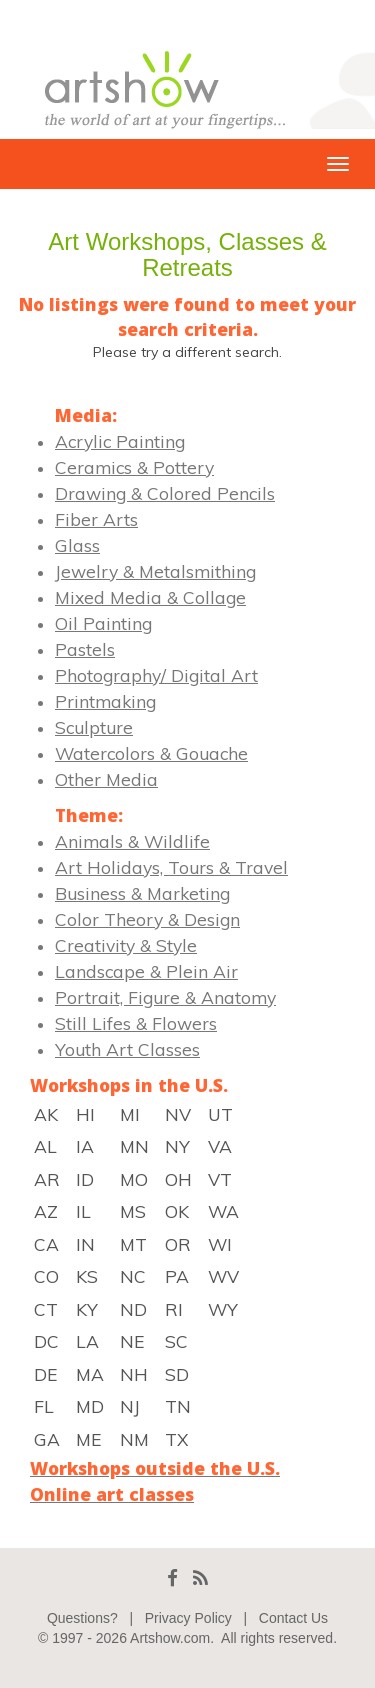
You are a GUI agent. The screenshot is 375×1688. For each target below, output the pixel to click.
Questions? (82, 1618)
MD (90, 1406)
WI (220, 1244)
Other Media (106, 779)
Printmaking (105, 701)
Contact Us (293, 1618)
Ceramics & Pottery (134, 467)
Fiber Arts (96, 519)
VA (220, 1146)
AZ (46, 1211)
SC (176, 1341)
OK (177, 1211)
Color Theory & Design (147, 919)
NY (177, 1146)
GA (47, 1439)
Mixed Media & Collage (150, 597)
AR (47, 1179)
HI (85, 1114)
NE (132, 1341)
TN (178, 1406)
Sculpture (94, 727)
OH (178, 1179)
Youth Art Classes (127, 1049)
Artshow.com (170, 1638)
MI (130, 1114)
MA (90, 1374)
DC (46, 1341)
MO (134, 1179)
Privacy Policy (188, 1618)
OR (178, 1244)
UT (220, 1114)
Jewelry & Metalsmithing (155, 571)
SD (177, 1374)
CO (46, 1276)
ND (133, 1309)
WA (223, 1211)
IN (85, 1244)
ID (85, 1179)
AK (46, 1114)
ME (88, 1439)
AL (45, 1146)
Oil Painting (103, 623)
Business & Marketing (142, 893)
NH (134, 1374)
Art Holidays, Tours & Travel (171, 867)
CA (46, 1244)
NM (134, 1439)
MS (133, 1211)
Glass (77, 545)
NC (133, 1276)
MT (133, 1244)
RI (174, 1309)
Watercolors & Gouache (151, 753)
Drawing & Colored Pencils (165, 493)
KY (87, 1309)
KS (87, 1276)
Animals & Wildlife (132, 841)
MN (134, 1146)
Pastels (85, 649)
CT (46, 1309)
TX (176, 1439)
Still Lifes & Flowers (136, 1023)
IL (83, 1211)
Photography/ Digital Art (156, 675)
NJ (130, 1406)
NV (178, 1114)
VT (220, 1179)
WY (223, 1309)
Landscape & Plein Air (146, 971)
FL (44, 1406)
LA (87, 1341)
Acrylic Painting (120, 441)
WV (223, 1276)
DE (45, 1374)
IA (85, 1146)
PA (177, 1276)
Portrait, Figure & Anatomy (165, 997)
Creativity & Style (126, 945)
